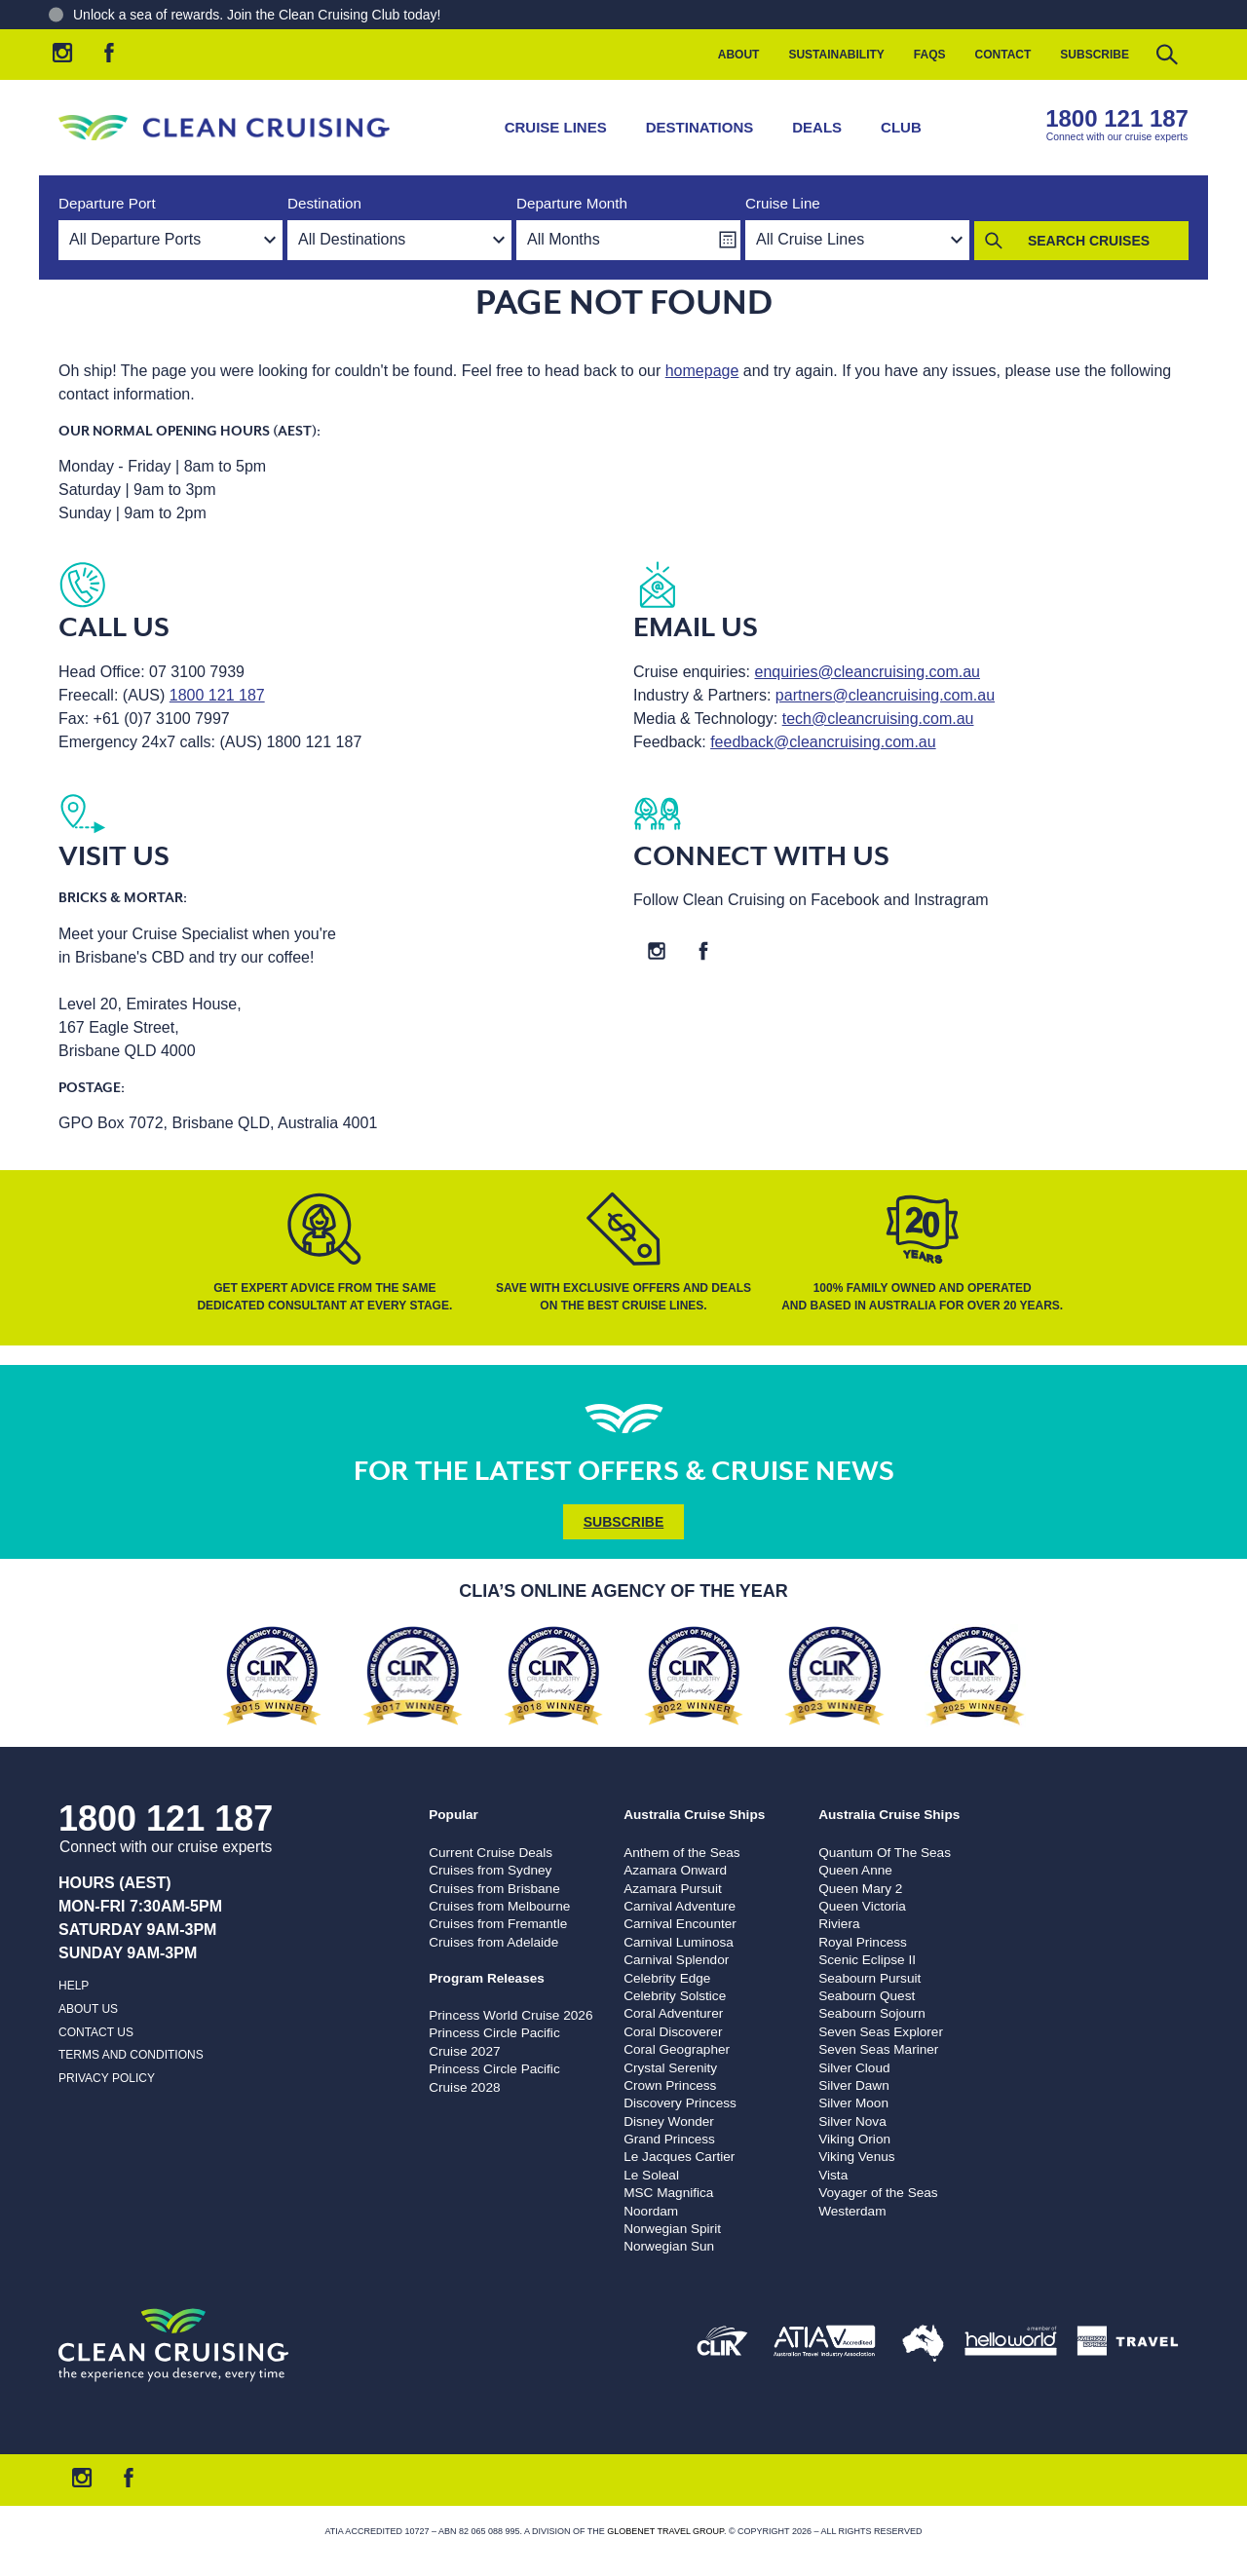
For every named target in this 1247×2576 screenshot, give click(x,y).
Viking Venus (856, 2156)
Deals (817, 127)
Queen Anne (855, 1870)
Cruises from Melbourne (499, 1906)
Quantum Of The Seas (884, 1852)
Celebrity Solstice (675, 1996)
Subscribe (1094, 54)
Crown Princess (670, 2085)
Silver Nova (852, 2121)
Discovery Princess (680, 2103)
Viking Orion (854, 2139)
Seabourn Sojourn (872, 2013)
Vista (833, 2175)
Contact (1003, 54)
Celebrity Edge (667, 1978)
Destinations (700, 127)
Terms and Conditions (131, 2055)
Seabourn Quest (866, 1996)
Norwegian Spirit (672, 2228)
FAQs (930, 54)
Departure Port (107, 203)
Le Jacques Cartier (679, 2156)
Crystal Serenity (670, 2068)
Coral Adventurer (673, 2013)
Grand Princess (669, 2139)
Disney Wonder (669, 2121)
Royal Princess (862, 1942)
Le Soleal (651, 2175)
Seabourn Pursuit (869, 1978)
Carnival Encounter (680, 1923)
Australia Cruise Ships (694, 1814)
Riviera (838, 1923)
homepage (702, 370)
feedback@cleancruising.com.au (822, 742)
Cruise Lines (556, 127)
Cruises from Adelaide (493, 1942)
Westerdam (852, 2211)
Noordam (651, 2211)
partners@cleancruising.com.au (885, 695)
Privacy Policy (106, 2078)
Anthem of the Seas (681, 1852)
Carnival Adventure (680, 1906)
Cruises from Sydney (490, 1870)
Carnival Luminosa (679, 1942)
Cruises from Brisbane (494, 1888)
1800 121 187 (1117, 118)
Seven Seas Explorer (880, 2032)
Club (901, 127)
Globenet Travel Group (665, 2531)
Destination (324, 203)
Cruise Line (782, 203)
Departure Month (571, 203)
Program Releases (487, 1978)
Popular (453, 1814)
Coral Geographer (677, 2049)
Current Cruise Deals (490, 1852)
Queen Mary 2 (860, 1888)
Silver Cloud (853, 2068)
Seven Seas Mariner (878, 2049)
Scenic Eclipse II (867, 1959)
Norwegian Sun (669, 2246)
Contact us (95, 2032)
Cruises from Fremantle (498, 1923)
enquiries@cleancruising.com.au (867, 671)
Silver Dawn (853, 2085)
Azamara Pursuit (672, 1888)
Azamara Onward (675, 1870)
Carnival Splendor (676, 1959)
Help (73, 1985)
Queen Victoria (862, 1906)
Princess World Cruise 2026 (510, 2015)
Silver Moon (853, 2103)
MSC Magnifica (668, 2192)
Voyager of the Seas (877, 2192)
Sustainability (836, 54)
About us (88, 2009)
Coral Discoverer (673, 2032)
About (739, 54)
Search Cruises (1089, 240)
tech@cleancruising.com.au (878, 718)
